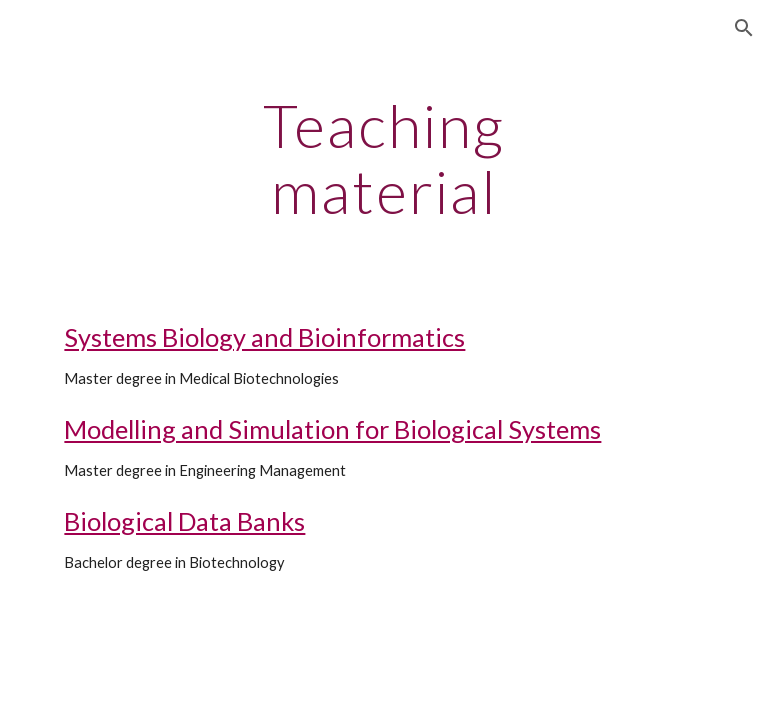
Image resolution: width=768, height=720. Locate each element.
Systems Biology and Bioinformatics (264, 337)
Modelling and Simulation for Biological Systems (332, 429)
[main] (383, 158)
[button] (744, 28)
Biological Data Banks (184, 521)
